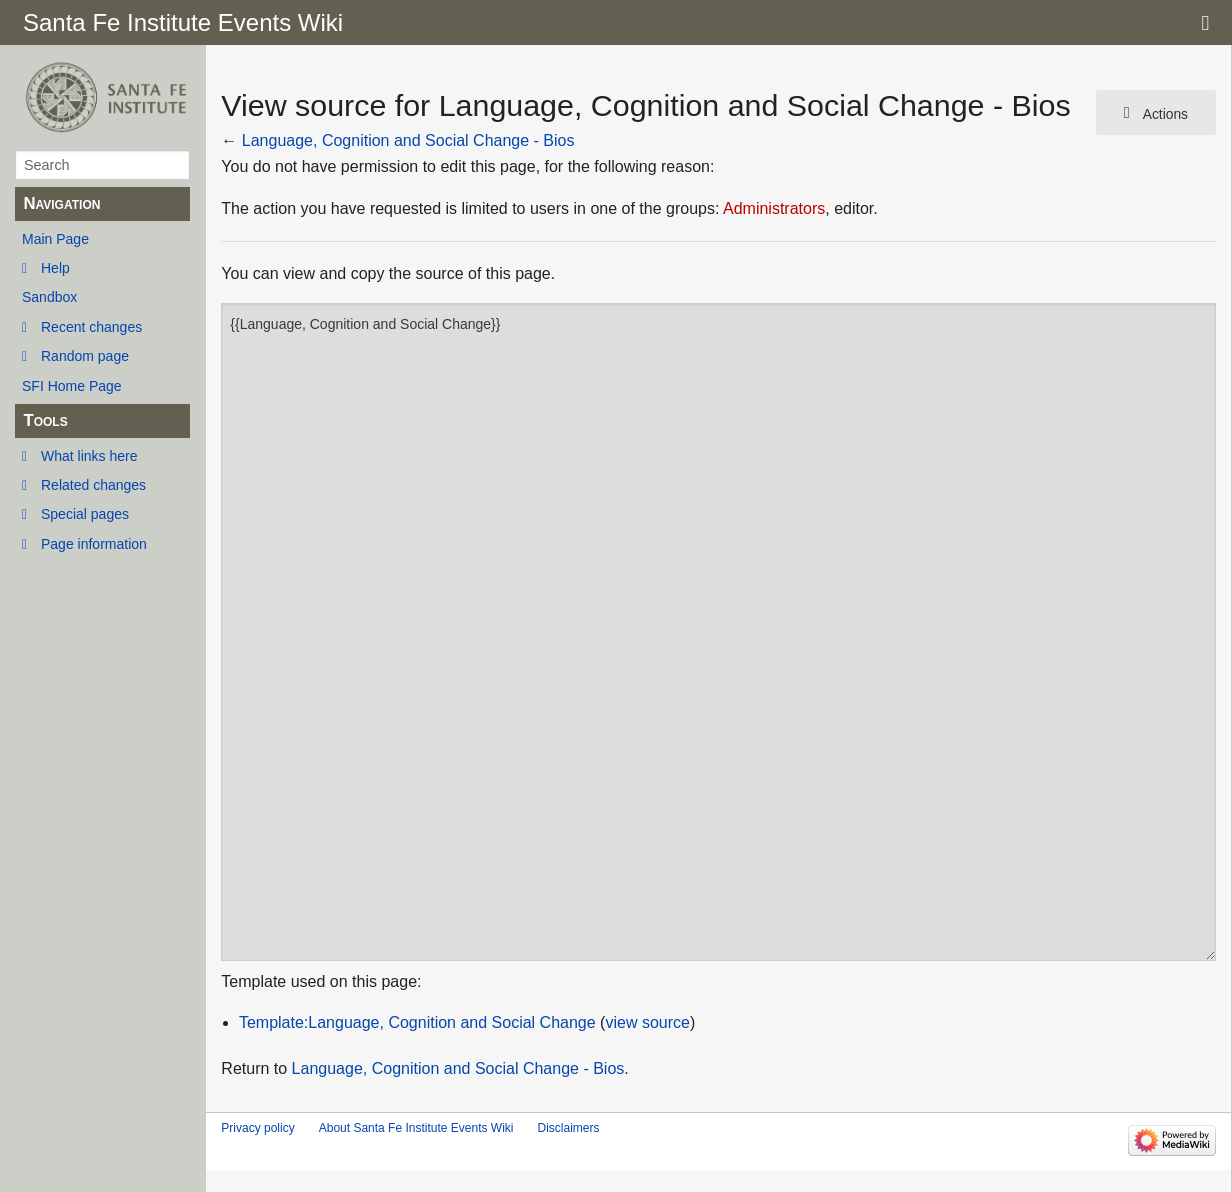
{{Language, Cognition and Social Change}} (718, 632)
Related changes (93, 485)
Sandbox (49, 297)
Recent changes (91, 327)
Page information (94, 544)
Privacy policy (257, 1128)
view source (647, 1022)
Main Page (55, 239)
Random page (85, 356)
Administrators (774, 208)
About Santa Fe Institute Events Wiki (416, 1128)
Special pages (85, 514)
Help (55, 268)
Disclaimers (568, 1128)
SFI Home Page (72, 386)
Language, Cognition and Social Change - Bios (408, 140)
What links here (89, 456)
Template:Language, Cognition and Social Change (417, 1022)
